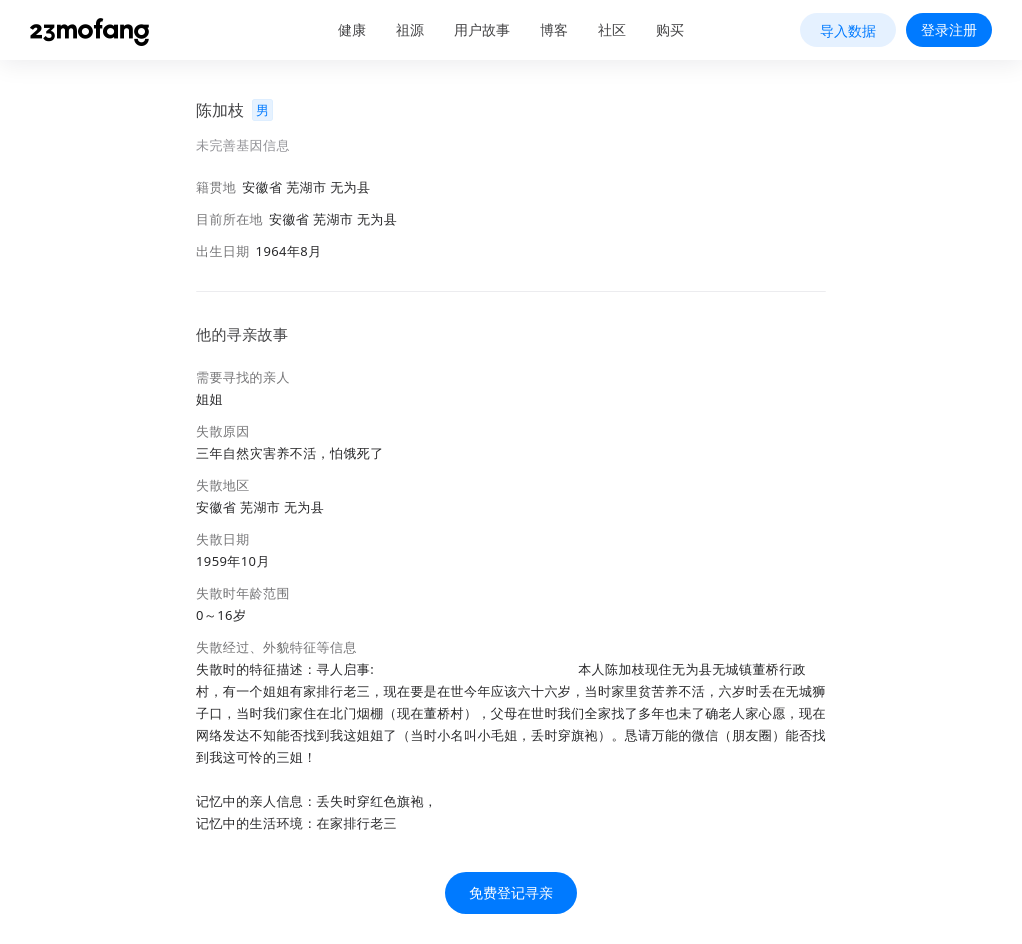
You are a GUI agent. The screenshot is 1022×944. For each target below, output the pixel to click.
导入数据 (848, 30)
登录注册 (949, 29)
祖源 (410, 29)
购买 (670, 29)
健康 (352, 29)
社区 (612, 29)
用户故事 (482, 29)
